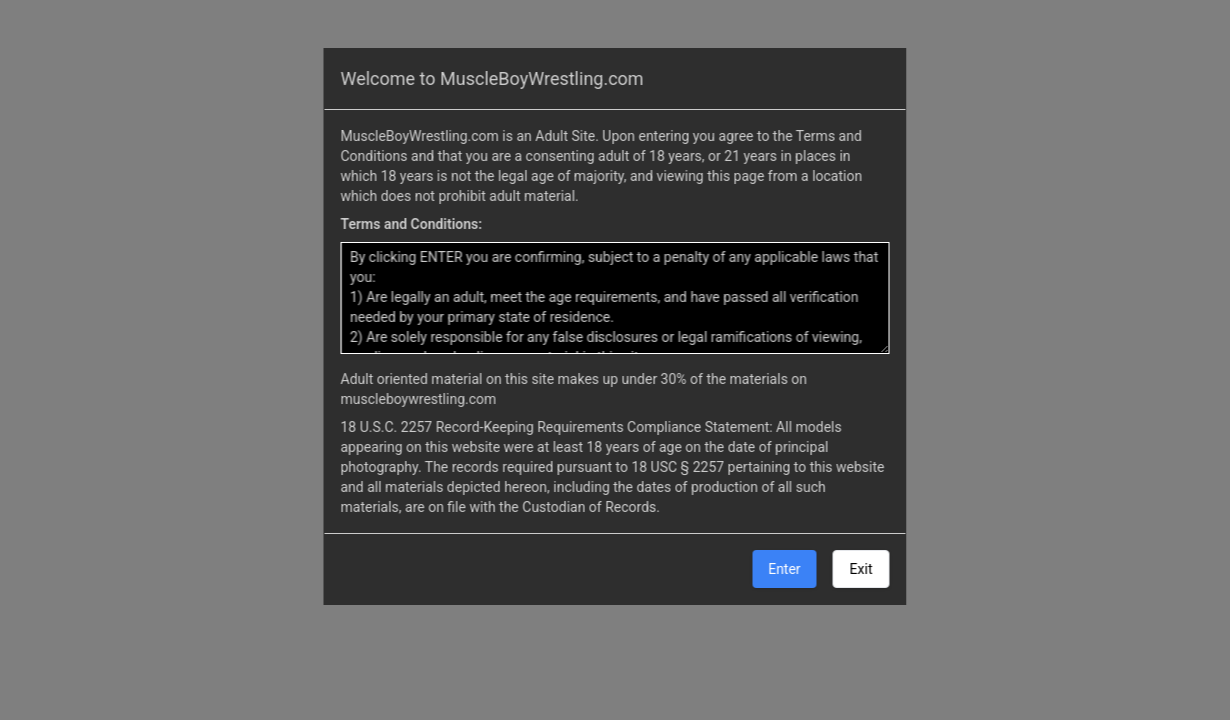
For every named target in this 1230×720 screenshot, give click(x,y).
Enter (784, 569)
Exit (861, 569)
